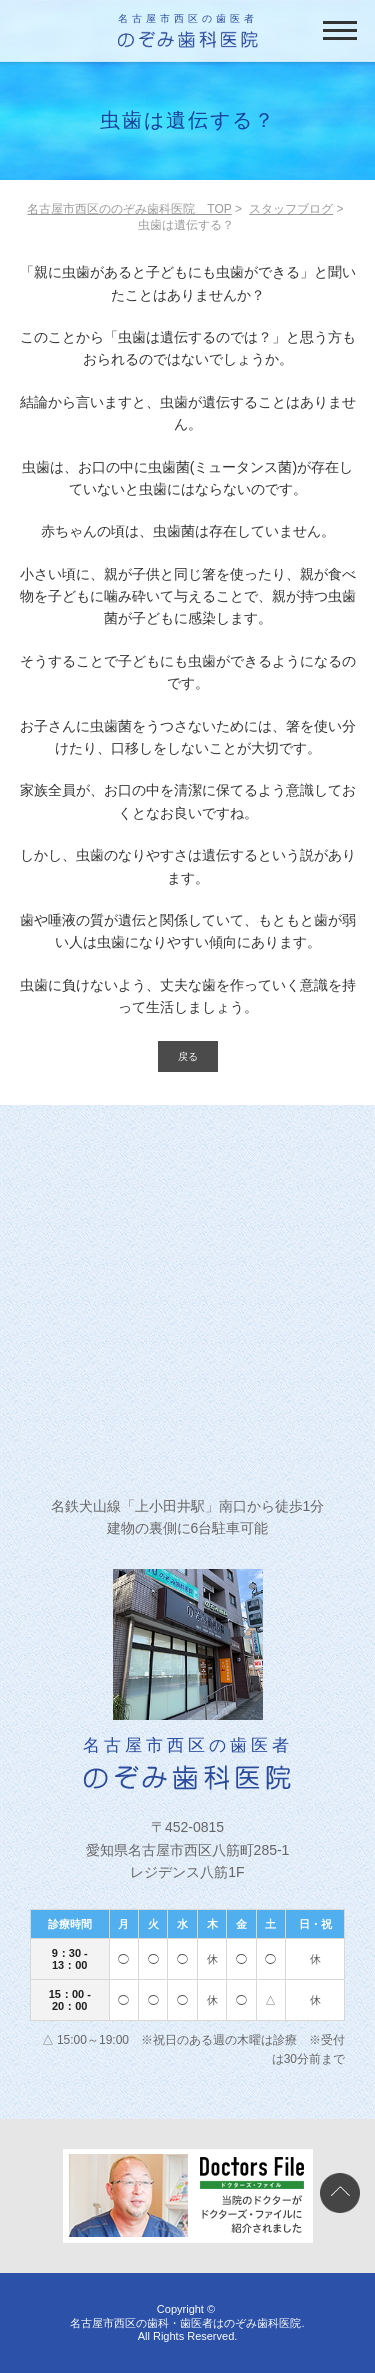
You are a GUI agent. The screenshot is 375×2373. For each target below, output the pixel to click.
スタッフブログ (291, 209)
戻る (188, 1056)
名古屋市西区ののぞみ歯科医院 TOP (129, 209)
